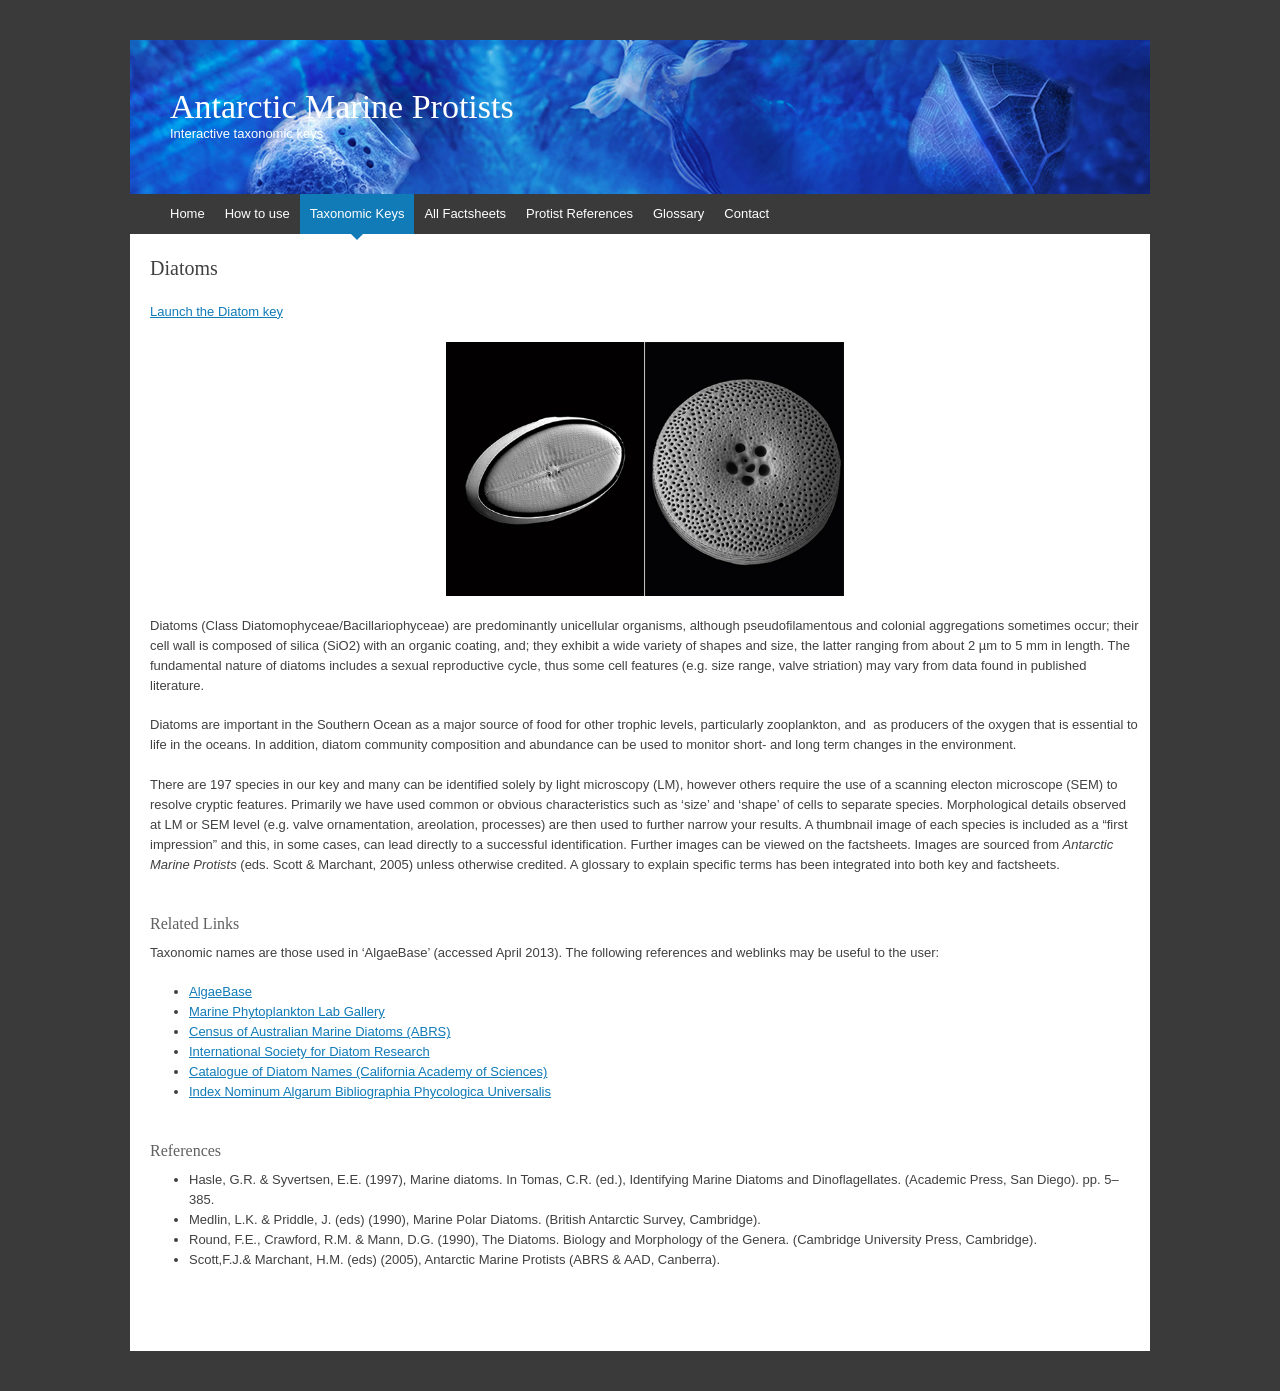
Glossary (678, 213)
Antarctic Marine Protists (342, 107)
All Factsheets (465, 213)
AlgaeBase (220, 991)
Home (187, 213)
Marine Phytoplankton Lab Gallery (287, 1011)
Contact (746, 213)
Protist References (579, 213)
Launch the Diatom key (216, 311)
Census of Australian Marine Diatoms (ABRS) (320, 1031)
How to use (257, 213)
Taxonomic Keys (357, 213)
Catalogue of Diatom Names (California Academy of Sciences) (368, 1071)
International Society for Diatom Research (309, 1051)
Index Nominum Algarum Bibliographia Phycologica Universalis (370, 1091)
